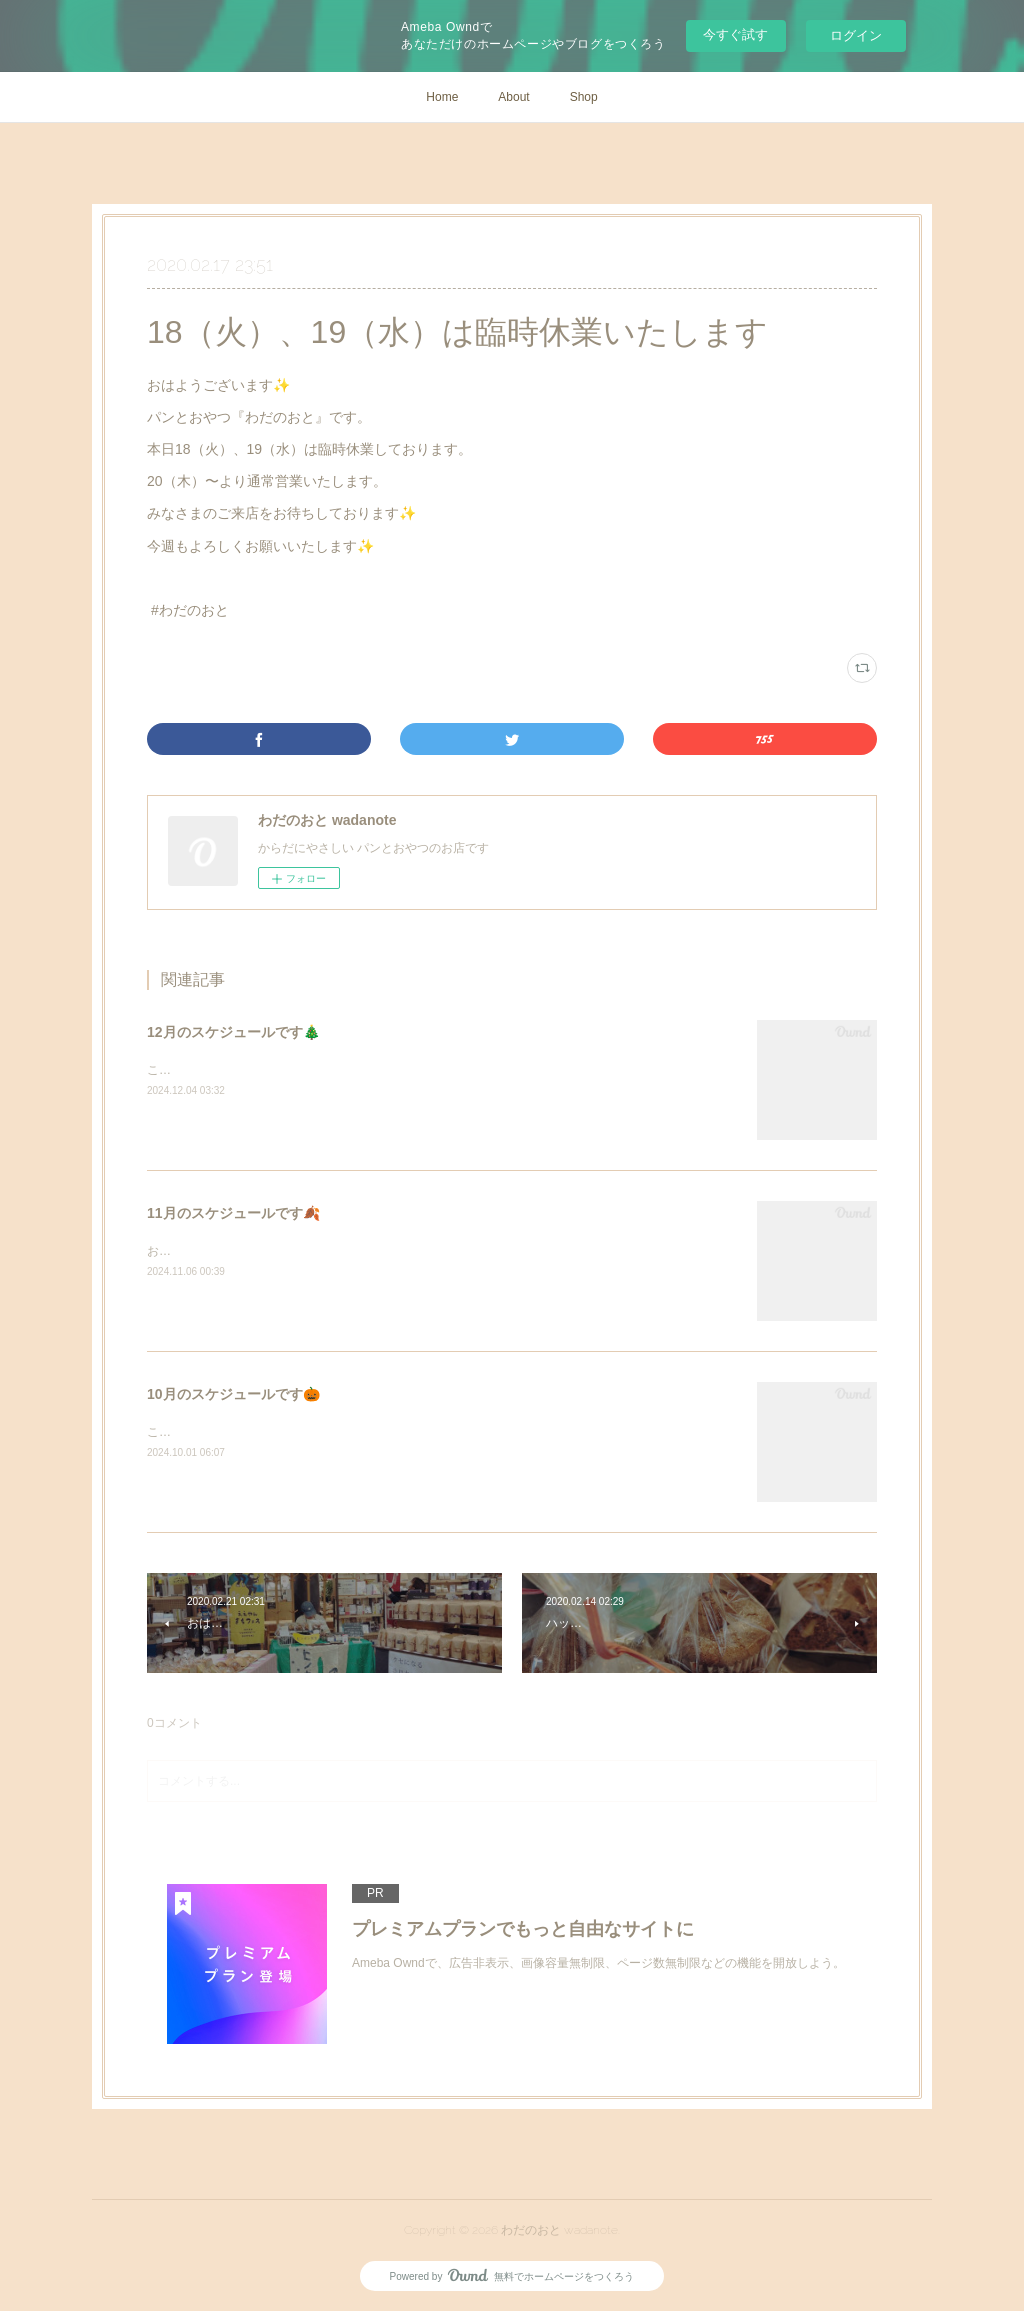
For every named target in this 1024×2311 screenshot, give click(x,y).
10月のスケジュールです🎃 (233, 1394)
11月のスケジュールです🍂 (233, 1213)
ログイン (856, 35)
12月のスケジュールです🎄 (233, 1032)
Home (442, 97)
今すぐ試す (735, 34)
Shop (584, 97)
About (513, 97)
